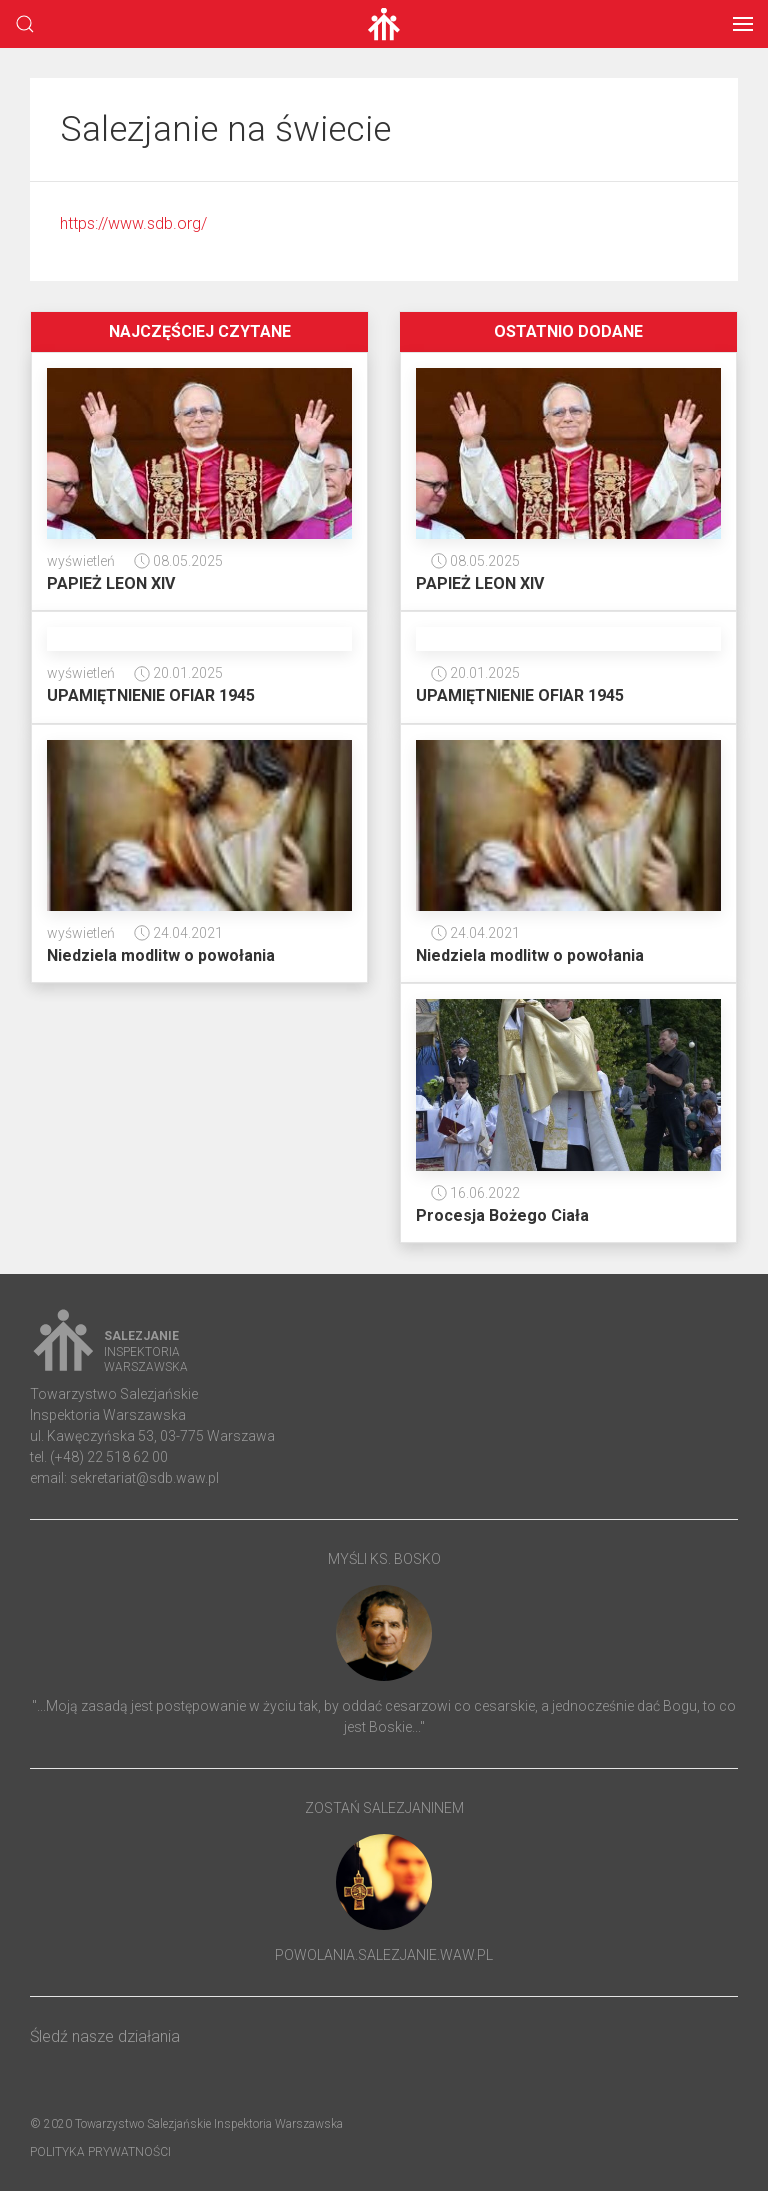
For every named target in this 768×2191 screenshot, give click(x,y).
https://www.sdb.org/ (133, 223)
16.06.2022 (475, 1193)
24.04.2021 (178, 933)
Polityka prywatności (100, 2152)
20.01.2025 (178, 673)
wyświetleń (81, 561)
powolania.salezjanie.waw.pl (384, 1955)
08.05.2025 (178, 561)
